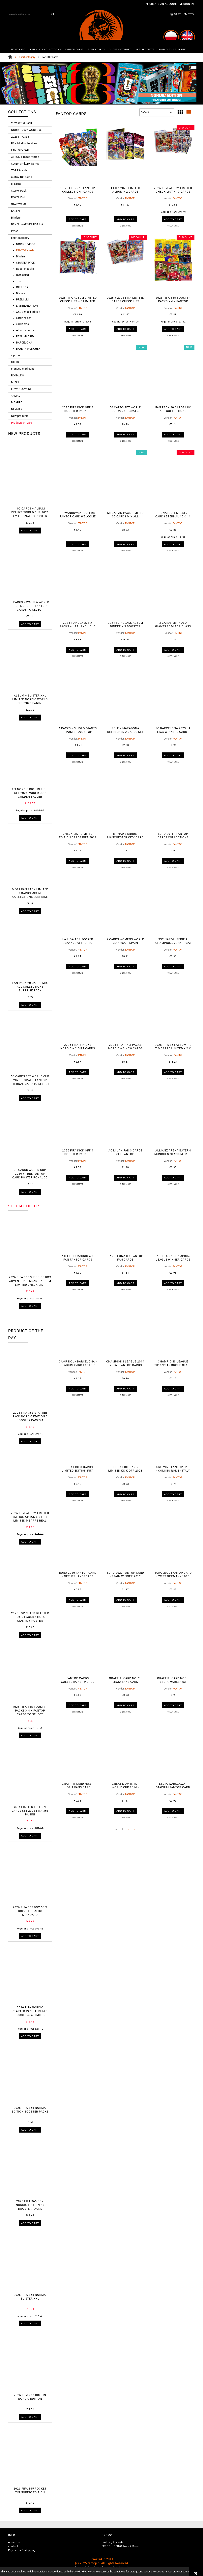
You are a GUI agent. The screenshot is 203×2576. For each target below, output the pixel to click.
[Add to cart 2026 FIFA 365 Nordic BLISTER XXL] (30, 2310)
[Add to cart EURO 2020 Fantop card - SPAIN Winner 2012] (125, 1600)
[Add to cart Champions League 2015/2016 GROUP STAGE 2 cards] (173, 1389)
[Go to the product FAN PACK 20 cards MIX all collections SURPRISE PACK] (30, 957)
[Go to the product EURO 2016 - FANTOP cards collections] (173, 801)
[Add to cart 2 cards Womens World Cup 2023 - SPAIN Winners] (125, 966)
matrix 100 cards (21, 177)
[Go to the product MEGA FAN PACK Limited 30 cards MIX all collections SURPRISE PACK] (30, 863)
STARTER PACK (25, 262)
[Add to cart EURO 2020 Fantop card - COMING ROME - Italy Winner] (173, 1494)
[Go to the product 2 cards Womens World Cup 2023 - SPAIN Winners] (125, 907)
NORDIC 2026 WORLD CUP (27, 129)
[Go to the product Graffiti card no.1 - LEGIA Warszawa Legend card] (173, 1646)
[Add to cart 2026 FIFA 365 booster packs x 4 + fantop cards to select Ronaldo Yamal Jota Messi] (30, 1722)
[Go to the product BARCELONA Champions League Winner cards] (173, 1223)
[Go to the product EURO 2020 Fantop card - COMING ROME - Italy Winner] (173, 1434)
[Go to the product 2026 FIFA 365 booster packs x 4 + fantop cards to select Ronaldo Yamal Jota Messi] (30, 1667)
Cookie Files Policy (83, 2571)
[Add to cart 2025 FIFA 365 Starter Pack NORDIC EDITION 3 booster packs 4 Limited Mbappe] (30, 1428)
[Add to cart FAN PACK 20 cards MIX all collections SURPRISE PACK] (30, 1005)
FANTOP (82, 198)
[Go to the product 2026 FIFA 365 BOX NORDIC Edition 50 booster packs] (30, 2162)
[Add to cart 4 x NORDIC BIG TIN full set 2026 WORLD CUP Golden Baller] (30, 818)
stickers (16, 183)
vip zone (16, 355)
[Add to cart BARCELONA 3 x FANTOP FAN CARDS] (125, 1283)
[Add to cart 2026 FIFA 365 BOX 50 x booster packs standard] (30, 1922)
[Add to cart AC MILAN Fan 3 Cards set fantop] (125, 1177)
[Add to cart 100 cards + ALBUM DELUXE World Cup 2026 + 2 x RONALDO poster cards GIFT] (30, 530)
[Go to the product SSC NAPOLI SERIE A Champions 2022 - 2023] (173, 907)
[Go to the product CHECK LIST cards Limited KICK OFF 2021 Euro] (125, 1434)
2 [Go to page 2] (128, 1829)
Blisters (20, 293)
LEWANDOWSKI (21, 388)
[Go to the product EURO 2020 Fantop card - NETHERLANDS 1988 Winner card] (78, 1540)
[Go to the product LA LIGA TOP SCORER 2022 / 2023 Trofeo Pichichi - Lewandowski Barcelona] (78, 907)
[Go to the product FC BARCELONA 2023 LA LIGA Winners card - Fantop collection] (173, 695)
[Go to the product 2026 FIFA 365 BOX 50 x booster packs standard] (30, 1868)
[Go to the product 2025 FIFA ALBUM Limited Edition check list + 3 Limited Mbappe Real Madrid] (30, 1474)
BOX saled (22, 274)
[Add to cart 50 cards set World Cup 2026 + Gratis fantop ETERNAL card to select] (30, 1098)
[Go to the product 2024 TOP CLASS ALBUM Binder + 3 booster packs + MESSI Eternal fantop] (125, 590)
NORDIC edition (25, 244)
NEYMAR (16, 409)
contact (13, 2532)
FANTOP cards (20, 150)
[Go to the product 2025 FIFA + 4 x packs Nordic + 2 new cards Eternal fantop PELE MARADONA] (125, 1012)
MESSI (15, 382)
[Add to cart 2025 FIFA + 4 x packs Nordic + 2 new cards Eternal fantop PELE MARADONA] (125, 1072)
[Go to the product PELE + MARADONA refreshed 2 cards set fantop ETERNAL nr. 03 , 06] (125, 695)
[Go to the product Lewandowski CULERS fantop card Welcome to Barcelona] (78, 480)
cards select (23, 317)
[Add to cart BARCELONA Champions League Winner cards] (173, 1283)
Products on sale (21, 422)
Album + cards (25, 330)
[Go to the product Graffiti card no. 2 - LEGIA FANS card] (125, 1646)
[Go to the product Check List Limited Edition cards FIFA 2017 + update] (78, 801)
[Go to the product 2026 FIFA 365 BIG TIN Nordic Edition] (30, 2356)
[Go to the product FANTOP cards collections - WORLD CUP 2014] (78, 1646)
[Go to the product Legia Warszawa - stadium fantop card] (173, 1751)
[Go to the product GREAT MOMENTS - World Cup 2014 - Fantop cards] (125, 1751)
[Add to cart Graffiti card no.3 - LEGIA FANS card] (77, 1811)
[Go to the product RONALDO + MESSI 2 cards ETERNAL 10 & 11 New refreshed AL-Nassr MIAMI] (173, 480)
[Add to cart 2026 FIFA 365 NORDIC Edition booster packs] (30, 2116)
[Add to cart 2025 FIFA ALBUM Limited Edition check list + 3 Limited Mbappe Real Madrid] (30, 1528)
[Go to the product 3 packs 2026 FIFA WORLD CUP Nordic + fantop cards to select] (30, 576)
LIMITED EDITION (27, 305)
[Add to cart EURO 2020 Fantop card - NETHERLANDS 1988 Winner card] (77, 1600)
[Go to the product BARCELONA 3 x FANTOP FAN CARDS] (125, 1223)
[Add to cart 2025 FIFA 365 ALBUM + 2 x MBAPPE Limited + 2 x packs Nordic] (173, 1072)
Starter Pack (18, 190)
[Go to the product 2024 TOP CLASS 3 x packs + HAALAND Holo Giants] (78, 590)
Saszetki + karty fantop (25, 163)
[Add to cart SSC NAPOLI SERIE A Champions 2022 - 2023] (173, 966)
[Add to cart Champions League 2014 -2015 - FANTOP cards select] (125, 1389)
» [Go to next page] (134, 1829)
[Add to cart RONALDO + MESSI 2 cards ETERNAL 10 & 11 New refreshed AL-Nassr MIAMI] (173, 544)
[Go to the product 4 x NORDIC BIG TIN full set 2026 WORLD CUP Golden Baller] (30, 763)
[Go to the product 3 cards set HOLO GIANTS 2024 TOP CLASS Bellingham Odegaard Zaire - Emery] (173, 590)
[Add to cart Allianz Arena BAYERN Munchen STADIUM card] (173, 1177)
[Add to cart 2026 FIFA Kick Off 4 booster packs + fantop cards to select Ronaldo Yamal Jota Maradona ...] (77, 434)
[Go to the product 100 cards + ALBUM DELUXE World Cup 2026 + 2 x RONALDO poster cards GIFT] (30, 483)
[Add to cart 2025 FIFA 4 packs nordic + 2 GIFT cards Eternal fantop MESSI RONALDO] (77, 1072)
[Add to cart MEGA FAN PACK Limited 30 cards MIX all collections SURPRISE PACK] (30, 911)
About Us (14, 2528)
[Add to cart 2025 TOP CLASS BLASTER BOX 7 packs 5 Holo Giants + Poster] (30, 1621)
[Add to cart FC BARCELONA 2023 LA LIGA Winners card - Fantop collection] (173, 755)
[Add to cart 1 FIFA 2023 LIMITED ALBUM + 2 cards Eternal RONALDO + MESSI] (125, 219)
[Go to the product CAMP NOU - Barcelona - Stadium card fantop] (78, 1329)
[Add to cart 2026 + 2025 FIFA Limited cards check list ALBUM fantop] (125, 329)
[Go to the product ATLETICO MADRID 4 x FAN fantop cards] (78, 1223)
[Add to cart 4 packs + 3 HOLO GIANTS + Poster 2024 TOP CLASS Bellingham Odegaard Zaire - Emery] (77, 755)
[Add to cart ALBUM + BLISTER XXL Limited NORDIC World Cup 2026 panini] (30, 717)
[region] (101, 83)
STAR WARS (18, 204)
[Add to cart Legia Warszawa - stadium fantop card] (173, 1811)
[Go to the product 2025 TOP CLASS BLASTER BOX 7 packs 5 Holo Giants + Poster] (30, 1574)
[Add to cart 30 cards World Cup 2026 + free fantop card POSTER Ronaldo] (30, 1192)
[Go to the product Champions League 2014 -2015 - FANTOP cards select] (125, 1329)
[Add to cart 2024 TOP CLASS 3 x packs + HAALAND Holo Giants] (77, 650)
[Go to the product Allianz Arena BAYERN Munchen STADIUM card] (173, 1118)
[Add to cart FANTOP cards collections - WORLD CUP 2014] (77, 1705)
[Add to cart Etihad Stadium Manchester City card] (125, 861)
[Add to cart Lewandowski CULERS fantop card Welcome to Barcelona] (77, 544)
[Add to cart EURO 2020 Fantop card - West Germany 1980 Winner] (173, 1600)
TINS (19, 281)
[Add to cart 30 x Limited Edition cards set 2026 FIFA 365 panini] (30, 1822)
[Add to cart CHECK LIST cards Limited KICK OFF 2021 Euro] (125, 1494)
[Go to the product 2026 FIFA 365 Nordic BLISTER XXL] (30, 2255)
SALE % (15, 210)
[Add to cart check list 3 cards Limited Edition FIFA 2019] (77, 1494)
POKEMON (18, 197)
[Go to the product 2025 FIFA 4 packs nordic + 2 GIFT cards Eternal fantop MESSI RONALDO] (78, 1012)
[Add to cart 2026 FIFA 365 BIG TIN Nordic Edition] (30, 2403)
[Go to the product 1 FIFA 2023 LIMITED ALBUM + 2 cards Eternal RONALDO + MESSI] (125, 155)
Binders (15, 217)
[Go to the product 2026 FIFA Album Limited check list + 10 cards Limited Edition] (173, 155)
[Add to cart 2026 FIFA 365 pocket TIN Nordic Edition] (30, 2497)
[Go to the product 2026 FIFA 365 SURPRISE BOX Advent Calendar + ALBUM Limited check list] (30, 1250)
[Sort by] (156, 112)
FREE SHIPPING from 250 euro (121, 2532)
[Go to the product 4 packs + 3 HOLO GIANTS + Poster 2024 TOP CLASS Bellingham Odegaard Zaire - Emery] (78, 695)
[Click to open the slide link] (101, 83)
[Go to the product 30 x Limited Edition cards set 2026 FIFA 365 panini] (30, 1768)
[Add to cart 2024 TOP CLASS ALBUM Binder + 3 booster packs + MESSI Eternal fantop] (125, 650)
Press (14, 231)
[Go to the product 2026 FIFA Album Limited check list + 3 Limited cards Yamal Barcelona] (78, 265)
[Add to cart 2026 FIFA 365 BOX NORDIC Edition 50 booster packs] (30, 2209)
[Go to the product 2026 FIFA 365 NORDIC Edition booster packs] (30, 2068)
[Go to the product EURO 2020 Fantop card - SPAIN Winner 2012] (125, 1540)
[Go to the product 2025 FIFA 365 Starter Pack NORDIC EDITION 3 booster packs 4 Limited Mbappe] (30, 1373)
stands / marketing (23, 368)
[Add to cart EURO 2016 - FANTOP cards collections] (173, 861)
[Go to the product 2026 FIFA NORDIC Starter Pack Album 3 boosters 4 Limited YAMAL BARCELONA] (30, 1968)
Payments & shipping (22, 2536)
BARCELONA (24, 342)
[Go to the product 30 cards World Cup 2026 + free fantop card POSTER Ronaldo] (30, 1144)
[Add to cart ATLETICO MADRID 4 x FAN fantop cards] (77, 1283)
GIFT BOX (22, 287)
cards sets (22, 324)
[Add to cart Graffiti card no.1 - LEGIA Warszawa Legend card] (173, 1705)
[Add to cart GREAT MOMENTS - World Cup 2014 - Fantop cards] (125, 1811)
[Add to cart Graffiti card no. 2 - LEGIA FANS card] (125, 1705)
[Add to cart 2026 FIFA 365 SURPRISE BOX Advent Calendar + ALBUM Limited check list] (30, 1306)
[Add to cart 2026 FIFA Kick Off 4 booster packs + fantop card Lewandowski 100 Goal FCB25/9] (77, 1177)
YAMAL (15, 395)
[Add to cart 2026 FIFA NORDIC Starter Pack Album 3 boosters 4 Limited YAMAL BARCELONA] (30, 2022)
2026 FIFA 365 (20, 136)
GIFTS (15, 362)
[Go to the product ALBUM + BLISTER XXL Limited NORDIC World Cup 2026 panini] (30, 670)
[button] (78, 225)
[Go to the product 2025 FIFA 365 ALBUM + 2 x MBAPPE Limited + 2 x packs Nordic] (173, 1012)
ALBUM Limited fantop (25, 156)
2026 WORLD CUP (22, 123)
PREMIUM (22, 299)
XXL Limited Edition (28, 311)
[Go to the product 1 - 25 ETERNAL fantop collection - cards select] (78, 155)
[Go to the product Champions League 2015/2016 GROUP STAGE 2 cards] (173, 1329)
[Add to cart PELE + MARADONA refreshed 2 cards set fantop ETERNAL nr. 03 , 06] (125, 755)
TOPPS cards (19, 170)
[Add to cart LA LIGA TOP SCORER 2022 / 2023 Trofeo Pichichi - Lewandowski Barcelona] (77, 966)
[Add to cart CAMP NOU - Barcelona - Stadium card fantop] (77, 1389)
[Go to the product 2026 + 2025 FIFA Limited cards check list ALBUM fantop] (125, 265)
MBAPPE (16, 402)
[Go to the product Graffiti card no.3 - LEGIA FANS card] (78, 1751)
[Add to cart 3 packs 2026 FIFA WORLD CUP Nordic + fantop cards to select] (30, 624)
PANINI (178, 308)
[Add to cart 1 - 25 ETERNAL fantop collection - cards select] (77, 219)
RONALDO (17, 375)
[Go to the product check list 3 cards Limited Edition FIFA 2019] (78, 1434)
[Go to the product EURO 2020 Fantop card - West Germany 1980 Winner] (173, 1540)
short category (20, 237)
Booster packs (25, 268)
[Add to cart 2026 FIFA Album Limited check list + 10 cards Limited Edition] (173, 219)
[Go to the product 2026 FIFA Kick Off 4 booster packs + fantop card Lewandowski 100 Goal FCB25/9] (78, 1118)
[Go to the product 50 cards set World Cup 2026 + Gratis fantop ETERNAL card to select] (30, 1050)
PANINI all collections (24, 143)
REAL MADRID (25, 336)
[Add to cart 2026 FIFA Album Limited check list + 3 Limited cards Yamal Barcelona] (77, 329)
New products (19, 415)
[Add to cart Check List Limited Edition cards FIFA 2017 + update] (77, 861)
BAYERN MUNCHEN (28, 348)
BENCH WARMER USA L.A (27, 224)
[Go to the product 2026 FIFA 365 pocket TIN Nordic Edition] (30, 2449)
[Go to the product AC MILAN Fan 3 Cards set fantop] (125, 1118)
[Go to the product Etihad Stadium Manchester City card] (125, 801)
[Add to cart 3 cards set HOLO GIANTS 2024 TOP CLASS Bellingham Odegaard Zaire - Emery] (173, 650)
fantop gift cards (113, 2528)
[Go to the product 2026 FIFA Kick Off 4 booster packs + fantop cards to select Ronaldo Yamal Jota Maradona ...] (78, 375)
